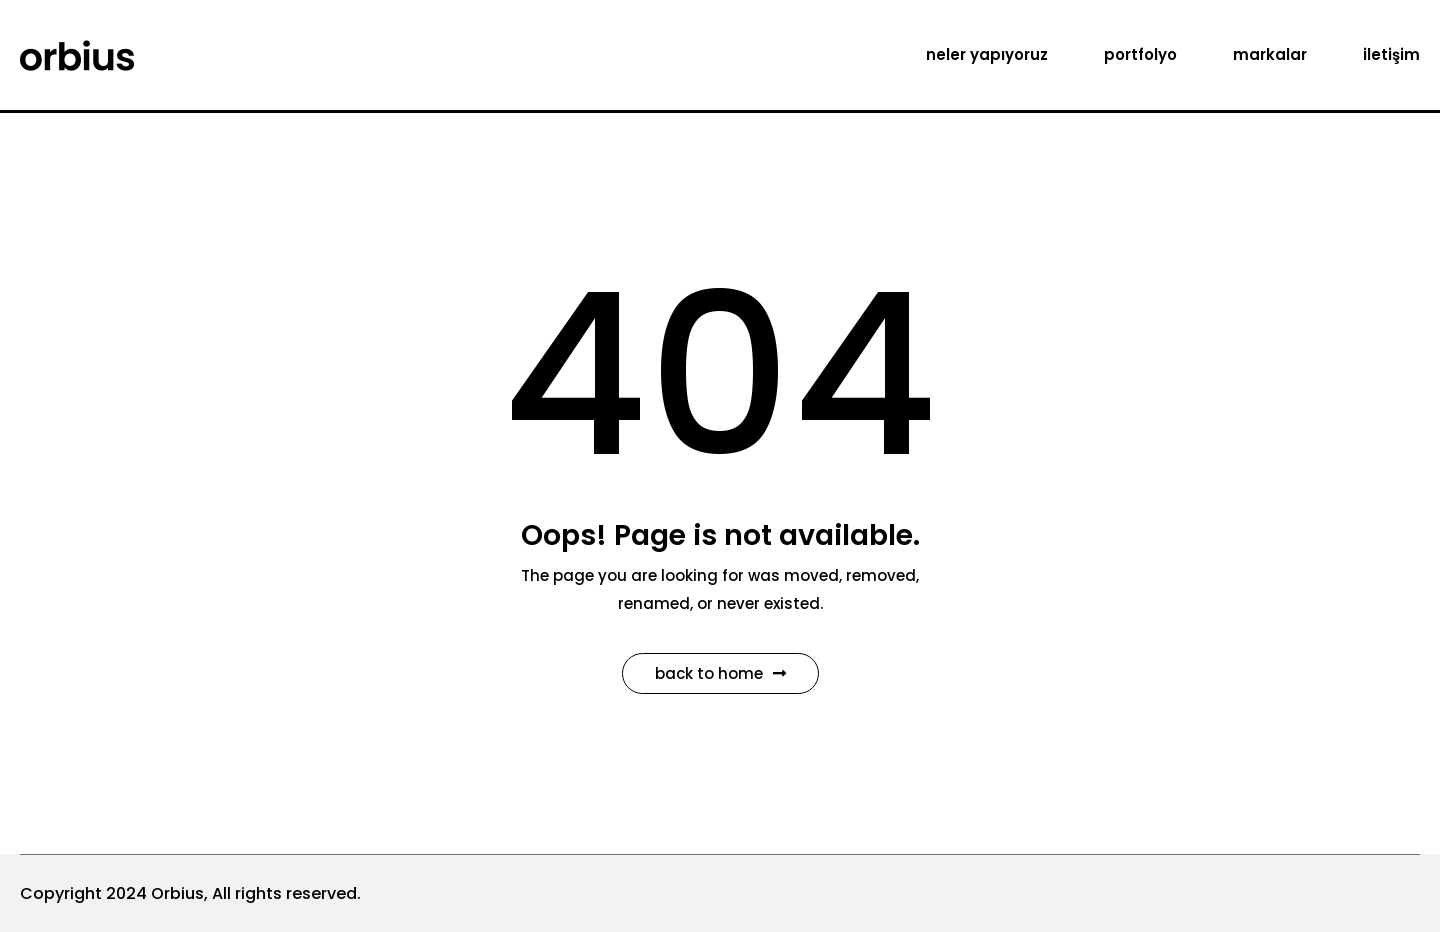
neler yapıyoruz (987, 54)
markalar (1270, 54)
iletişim (1391, 54)
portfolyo (1140, 54)
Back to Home (720, 673)
